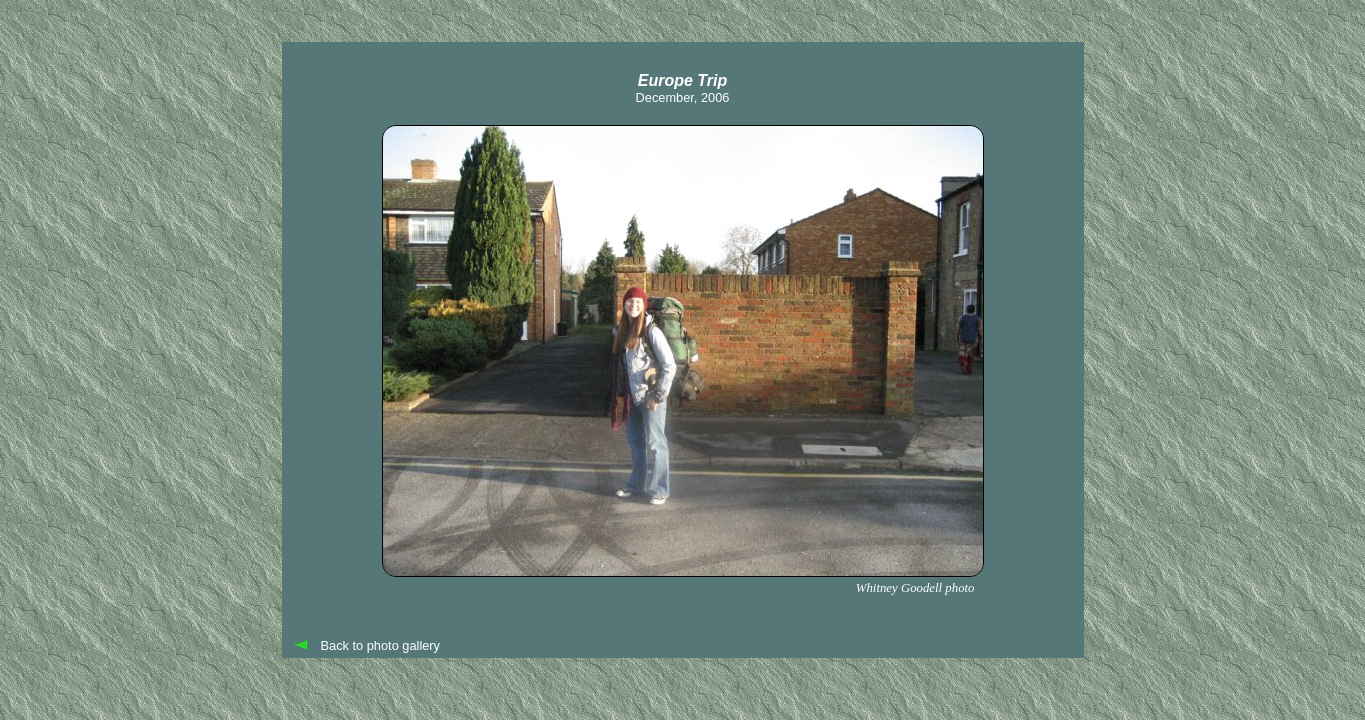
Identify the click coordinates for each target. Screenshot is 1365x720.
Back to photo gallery (381, 645)
